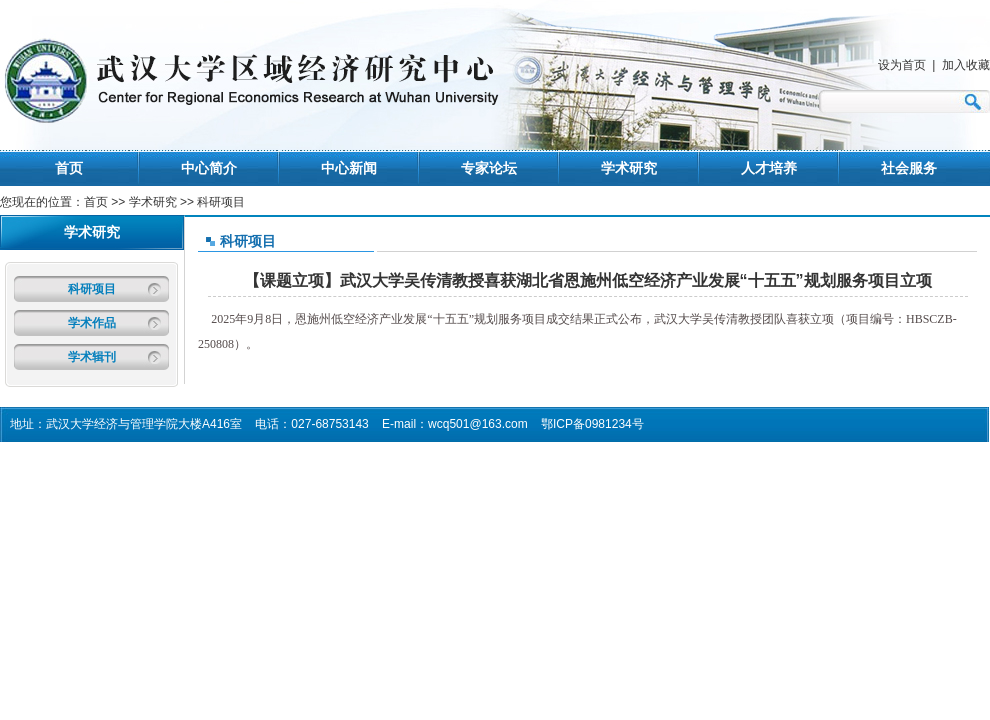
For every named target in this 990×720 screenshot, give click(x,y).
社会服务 (909, 168)
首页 (69, 168)
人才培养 (769, 168)
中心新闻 (349, 168)
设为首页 (902, 65)
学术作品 (92, 323)
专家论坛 (489, 168)
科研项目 (92, 289)
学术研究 (629, 168)
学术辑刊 (92, 357)
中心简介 (209, 168)
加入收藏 (966, 65)
